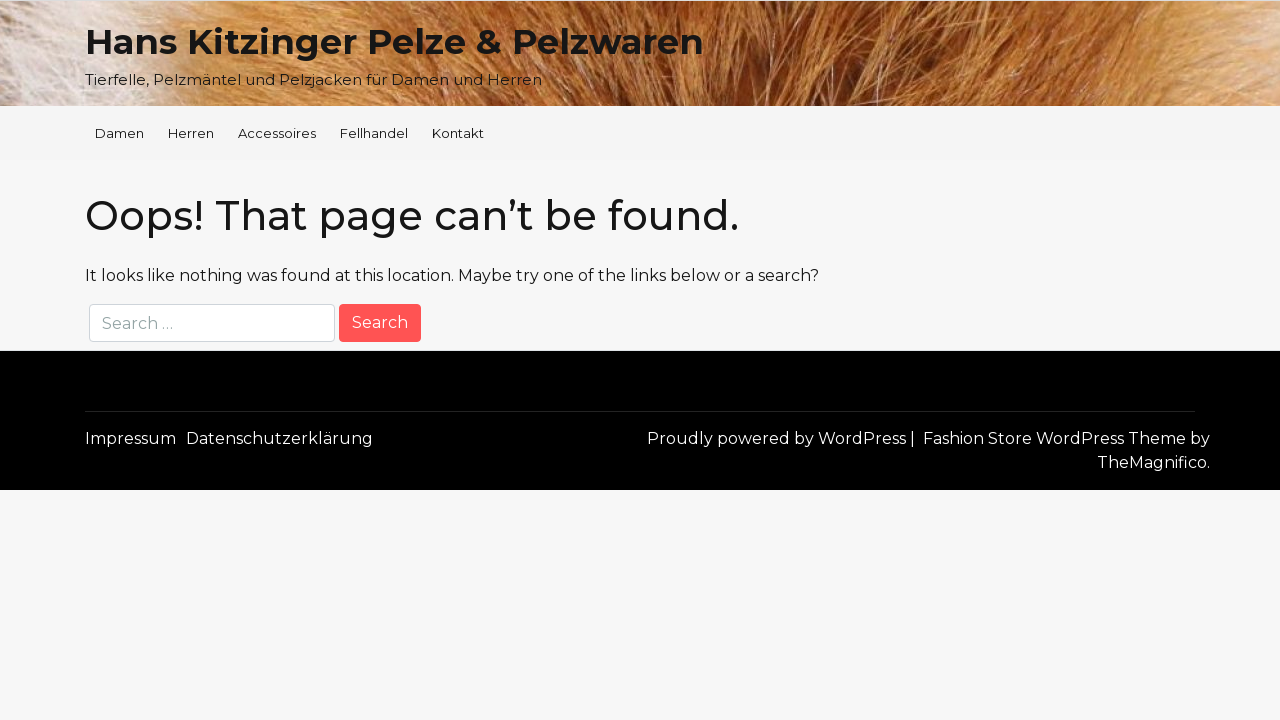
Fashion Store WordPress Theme (1056, 438)
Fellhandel (374, 133)
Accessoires (277, 133)
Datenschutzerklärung (279, 438)
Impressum (130, 438)
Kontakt (458, 133)
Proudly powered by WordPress (778, 438)
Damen (119, 133)
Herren (191, 133)
